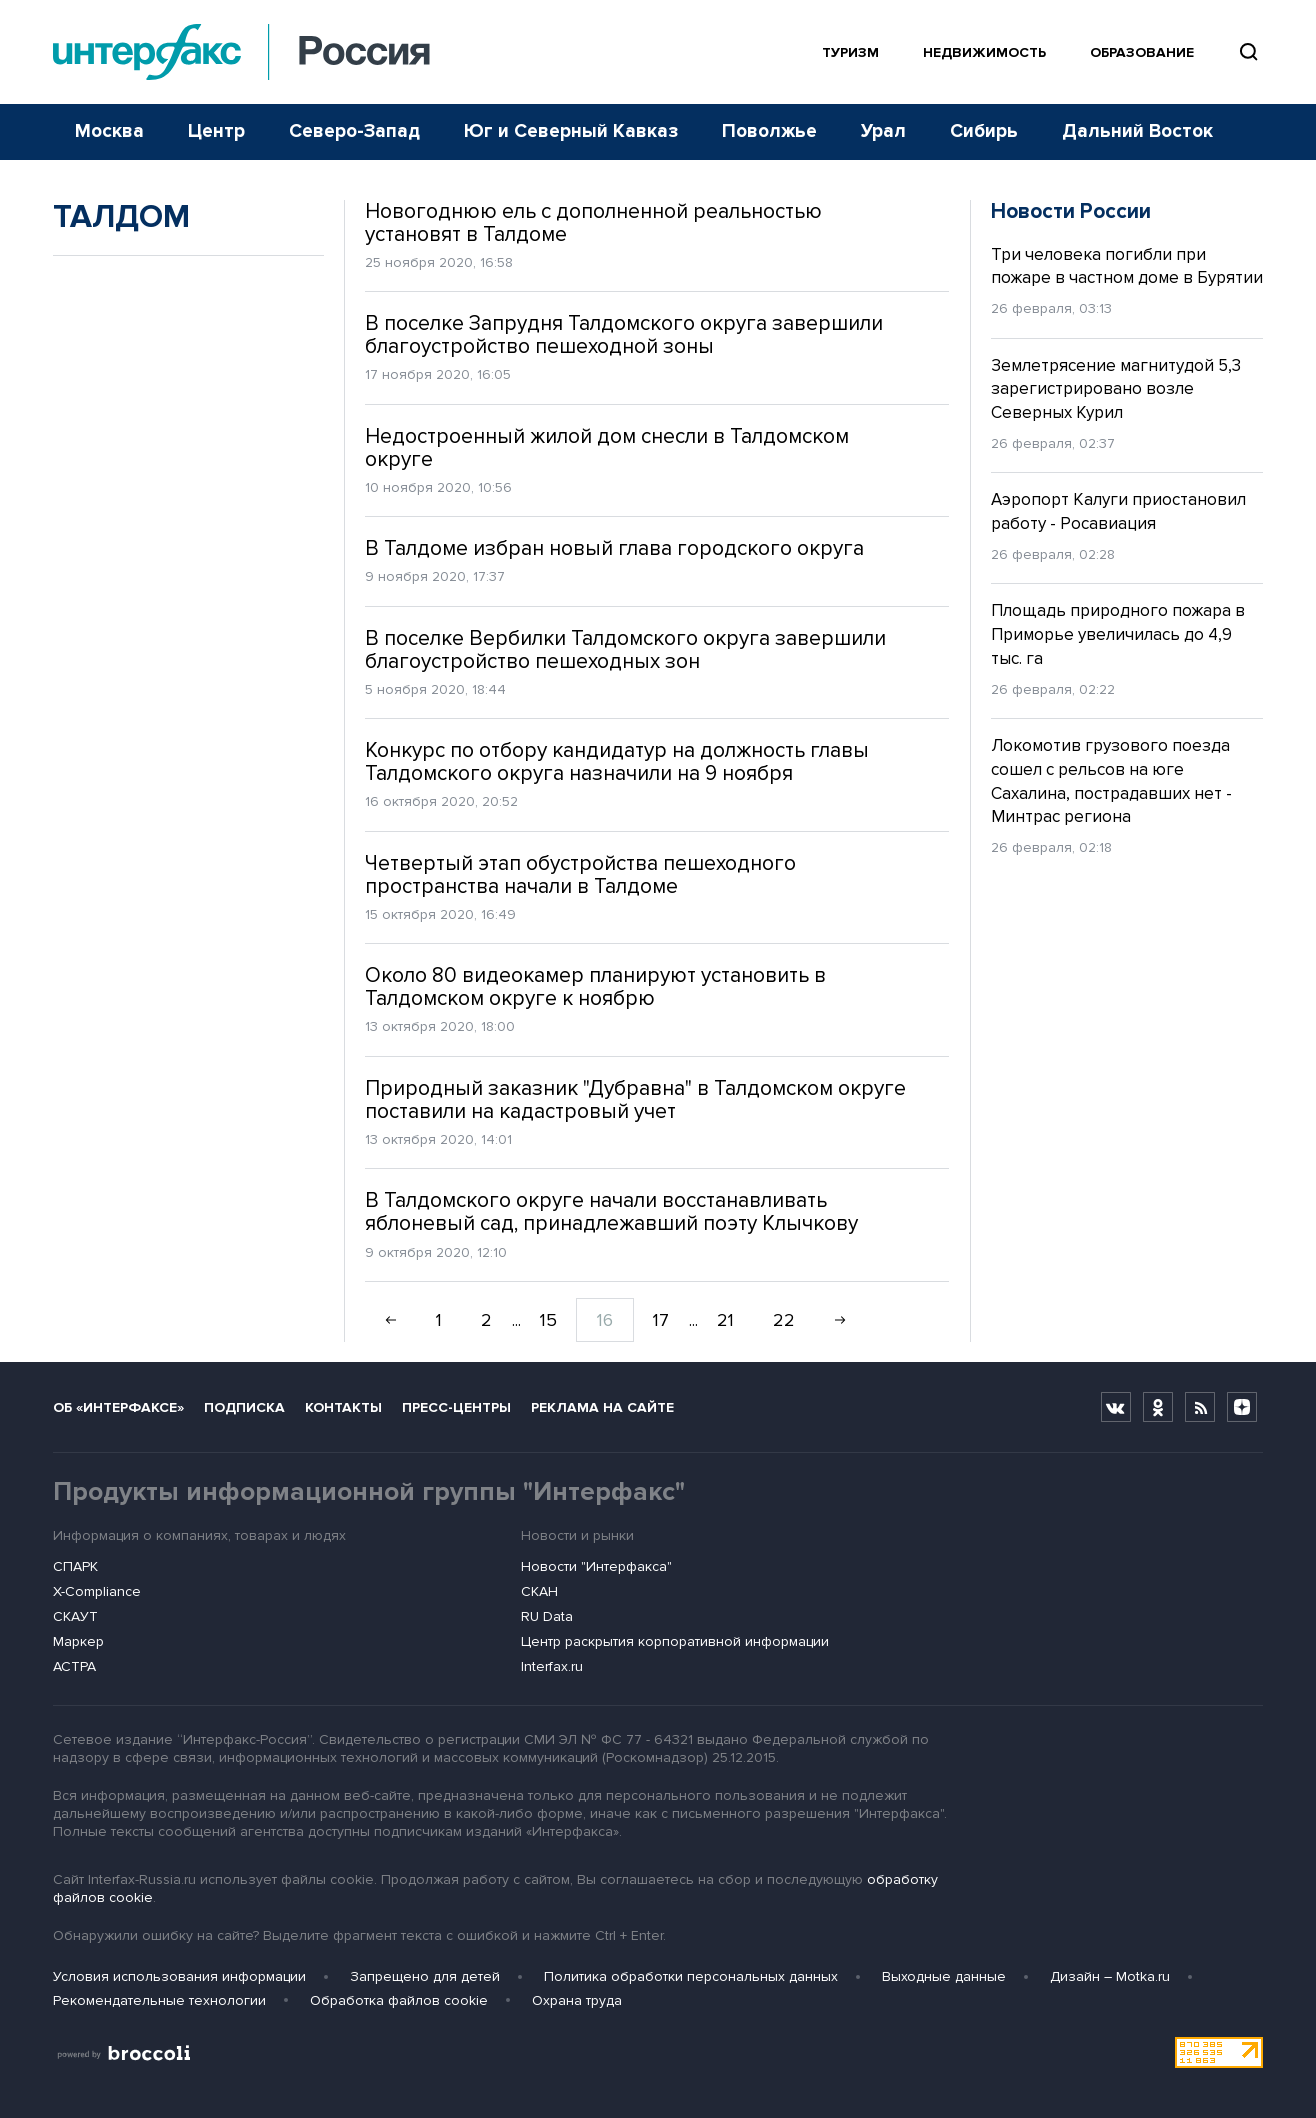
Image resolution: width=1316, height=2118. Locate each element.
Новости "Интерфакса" (596, 1566)
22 (784, 1320)
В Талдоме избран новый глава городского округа (614, 548)
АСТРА (74, 1666)
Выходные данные (944, 1976)
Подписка (244, 1407)
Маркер (78, 1641)
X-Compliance (97, 1591)
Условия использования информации (179, 1976)
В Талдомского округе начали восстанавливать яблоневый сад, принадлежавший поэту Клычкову (611, 1212)
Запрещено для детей (425, 1976)
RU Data (547, 1616)
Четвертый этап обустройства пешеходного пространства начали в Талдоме (580, 875)
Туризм (850, 52)
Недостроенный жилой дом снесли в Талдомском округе (607, 448)
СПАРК (75, 1566)
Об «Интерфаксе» (118, 1407)
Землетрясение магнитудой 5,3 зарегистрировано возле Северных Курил (1116, 389)
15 (548, 1320)
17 (661, 1320)
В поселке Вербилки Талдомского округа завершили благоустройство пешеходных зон (625, 650)
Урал (883, 131)
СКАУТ (75, 1616)
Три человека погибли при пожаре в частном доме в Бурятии (1127, 266)
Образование (1142, 52)
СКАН (539, 1591)
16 (605, 1320)
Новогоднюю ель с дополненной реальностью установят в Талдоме (593, 223)
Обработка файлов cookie (399, 2000)
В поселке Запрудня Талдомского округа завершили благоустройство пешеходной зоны (624, 335)
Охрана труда (577, 2000)
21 (725, 1320)
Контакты (343, 1407)
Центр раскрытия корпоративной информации (675, 1641)
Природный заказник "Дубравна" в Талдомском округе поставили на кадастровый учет (635, 1100)
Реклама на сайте (602, 1407)
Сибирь (984, 131)
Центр (216, 131)
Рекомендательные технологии (159, 2000)
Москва (109, 131)
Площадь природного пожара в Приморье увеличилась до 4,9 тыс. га (1118, 634)
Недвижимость (984, 52)
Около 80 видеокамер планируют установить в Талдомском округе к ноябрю (595, 987)
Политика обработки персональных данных (691, 1976)
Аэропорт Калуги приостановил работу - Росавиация (1118, 511)
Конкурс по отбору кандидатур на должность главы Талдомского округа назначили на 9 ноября (617, 762)
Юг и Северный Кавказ (571, 131)
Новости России (1071, 211)
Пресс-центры (456, 1407)
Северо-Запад (354, 131)
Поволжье (769, 131)
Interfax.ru (552, 1666)
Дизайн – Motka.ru (1110, 1976)
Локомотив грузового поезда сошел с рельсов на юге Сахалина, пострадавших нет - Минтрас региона (1111, 781)
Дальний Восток (1137, 131)
